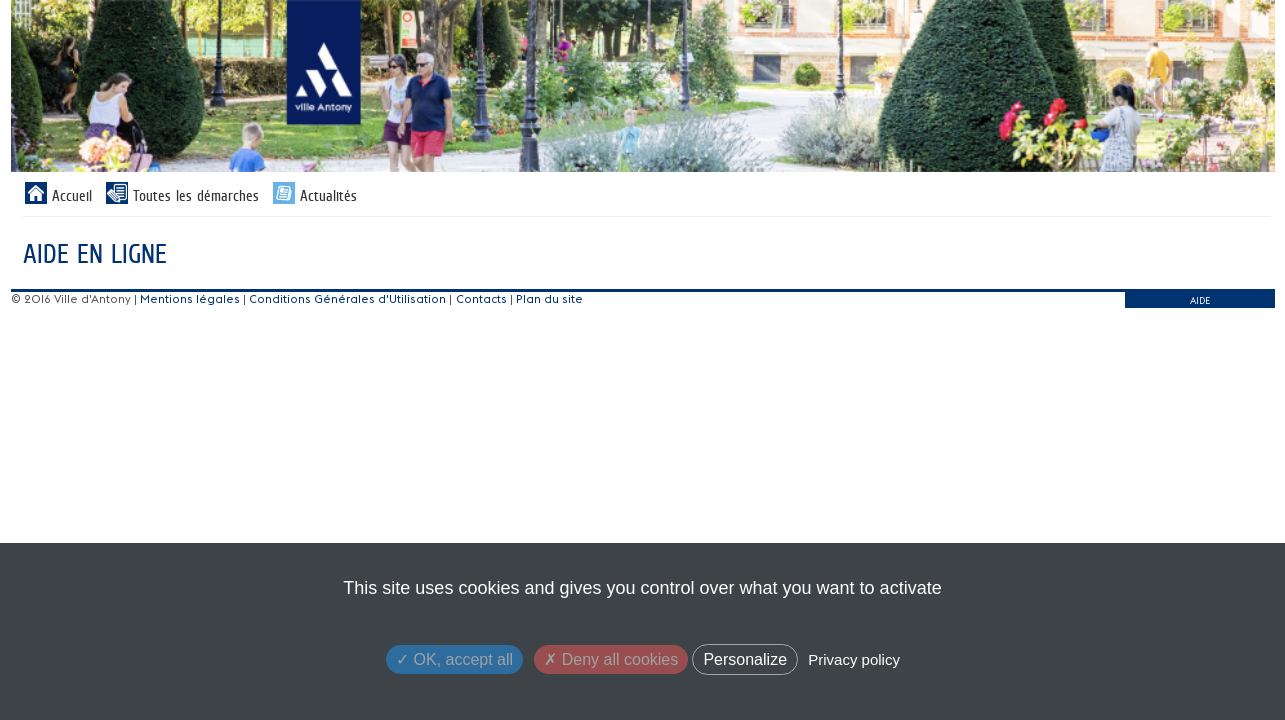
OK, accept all (454, 659)
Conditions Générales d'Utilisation (347, 299)
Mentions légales (190, 299)
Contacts (481, 299)
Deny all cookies (611, 659)
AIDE (1200, 300)
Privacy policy (854, 659)
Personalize (745, 659)
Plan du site (549, 299)
